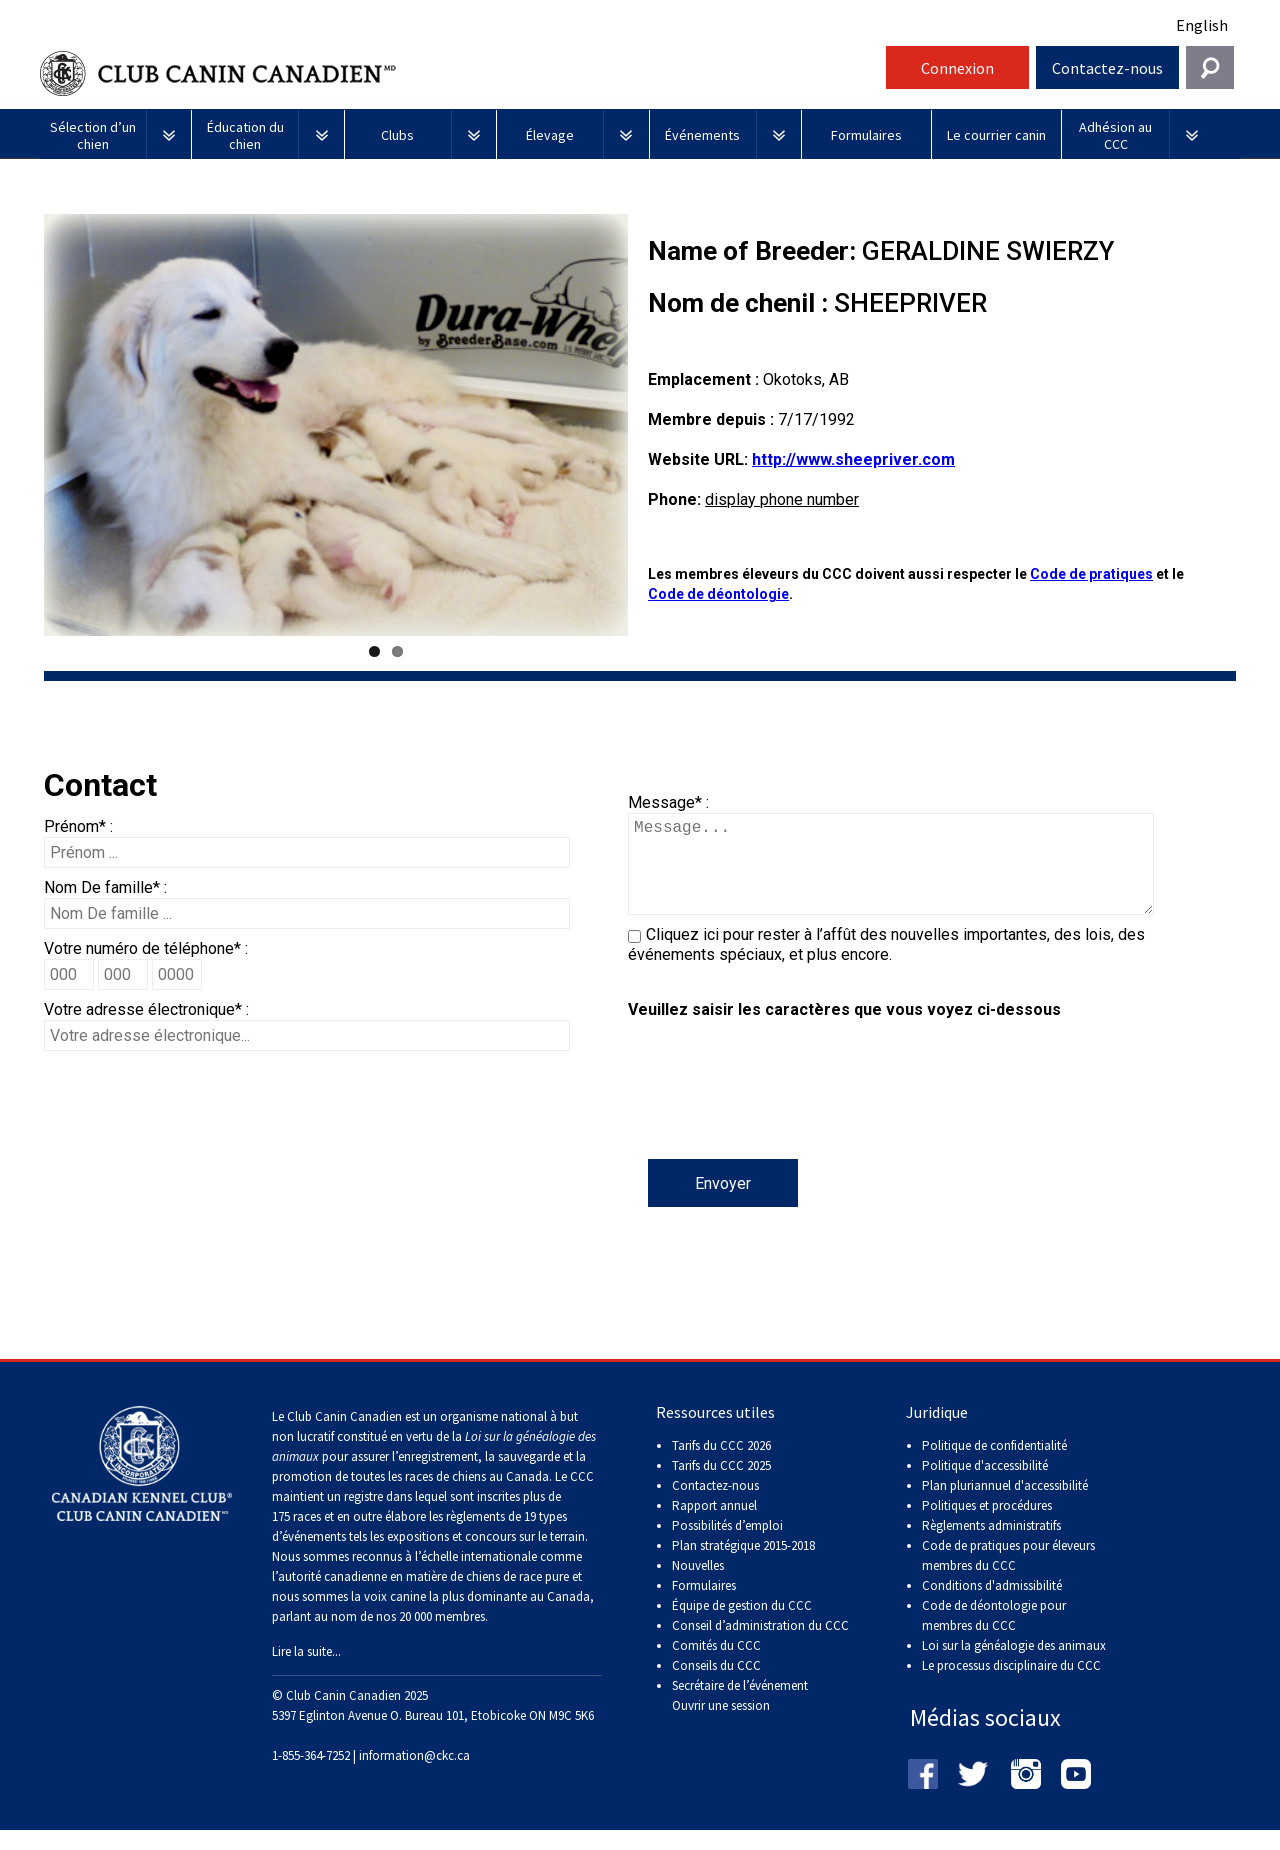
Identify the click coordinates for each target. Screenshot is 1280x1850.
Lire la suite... (306, 1671)
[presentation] (780, 1120)
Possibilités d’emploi (727, 1545)
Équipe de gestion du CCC (742, 1625)
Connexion (957, 68)
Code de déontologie (718, 594)
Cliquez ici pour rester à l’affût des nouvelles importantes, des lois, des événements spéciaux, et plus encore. (886, 964)
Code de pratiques (1091, 574)
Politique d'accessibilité (985, 1485)
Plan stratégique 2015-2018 (743, 1565)
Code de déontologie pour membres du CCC (994, 1635)
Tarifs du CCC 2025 (721, 1485)
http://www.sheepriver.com (853, 459)
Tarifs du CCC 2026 (721, 1465)
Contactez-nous (1107, 68)
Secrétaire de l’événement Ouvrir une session (740, 1715)
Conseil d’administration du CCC (760, 1645)
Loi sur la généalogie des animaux (1014, 1665)
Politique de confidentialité (994, 1465)
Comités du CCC (716, 1665)
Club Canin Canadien (460, 73)
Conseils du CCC (716, 1685)
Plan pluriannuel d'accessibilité (1005, 1505)
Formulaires (704, 1605)
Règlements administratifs (991, 1545)
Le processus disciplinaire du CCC (1011, 1685)
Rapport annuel (714, 1525)
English (1202, 25)
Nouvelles (698, 1585)
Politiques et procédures (987, 1525)
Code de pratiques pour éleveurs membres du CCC (1008, 1575)
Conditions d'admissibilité (992, 1605)
